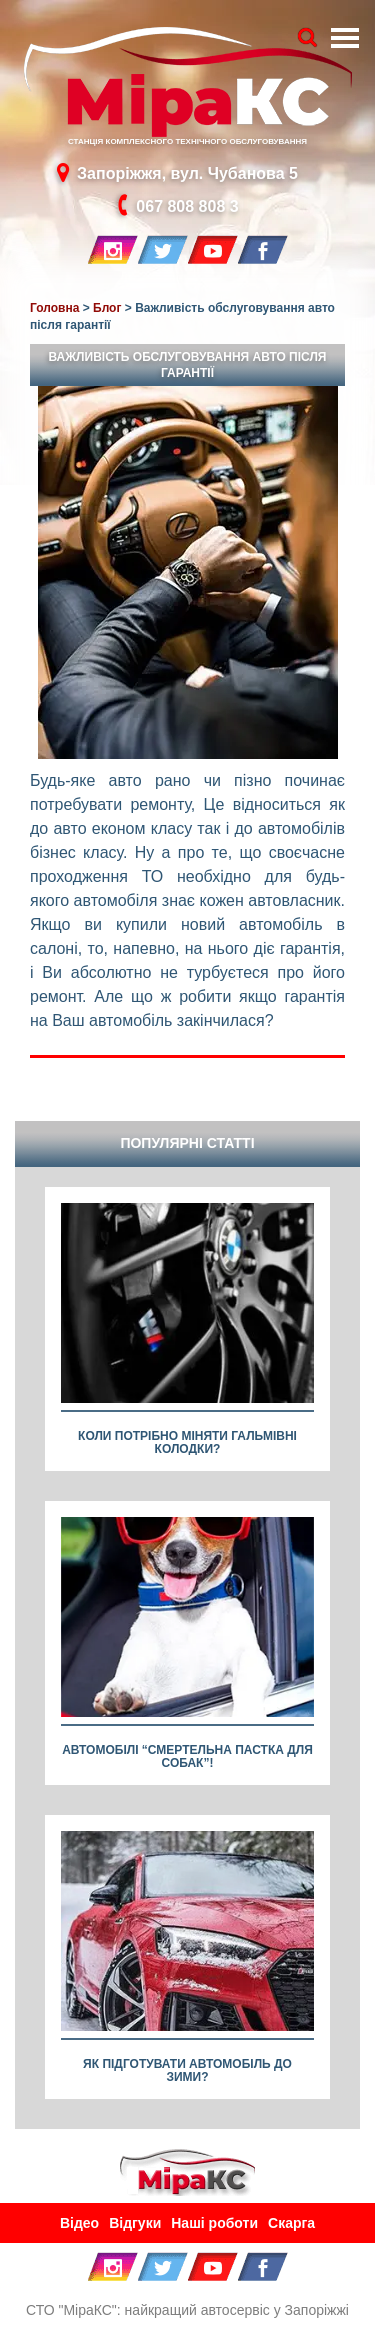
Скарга (291, 2223)
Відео (79, 2223)
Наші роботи (214, 2223)
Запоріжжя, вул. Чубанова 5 (187, 173)
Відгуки (135, 2223)
